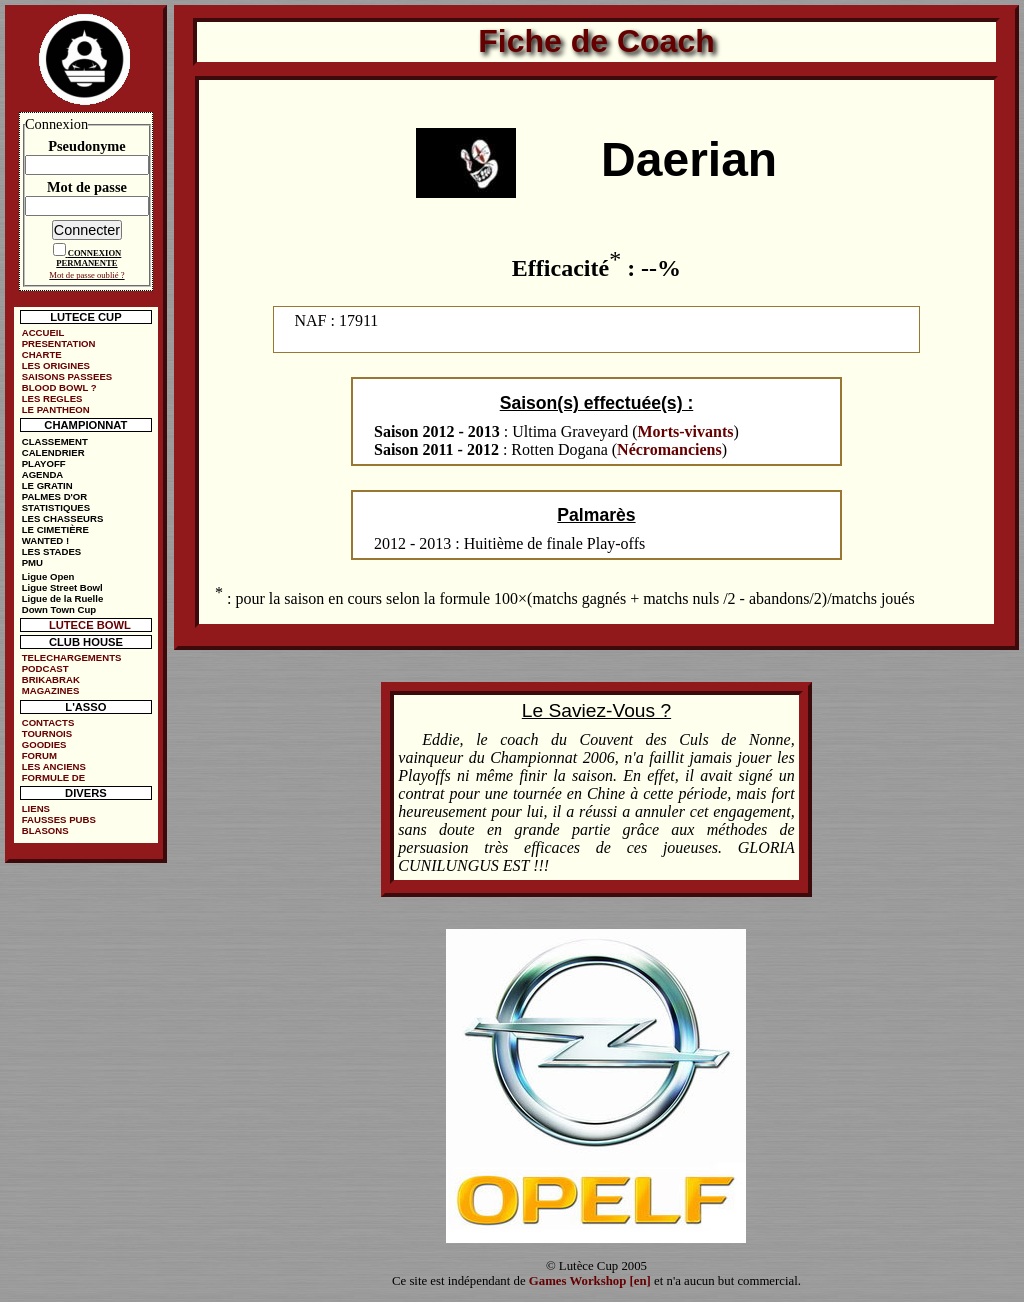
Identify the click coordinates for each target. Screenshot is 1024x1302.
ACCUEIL (43, 332)
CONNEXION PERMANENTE (88, 258)
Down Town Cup (59, 609)
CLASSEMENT (55, 441)
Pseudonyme (87, 146)
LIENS (36, 808)
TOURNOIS (47, 733)
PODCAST (45, 668)
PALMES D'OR (55, 496)
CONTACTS (48, 722)
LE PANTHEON (56, 409)
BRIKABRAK (51, 679)
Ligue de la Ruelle (63, 598)
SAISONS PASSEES (67, 376)
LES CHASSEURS (63, 518)
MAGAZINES (51, 690)
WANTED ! (45, 540)
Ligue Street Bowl (62, 587)
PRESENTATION (59, 343)
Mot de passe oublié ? (86, 275)
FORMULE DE (53, 777)
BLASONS (45, 830)
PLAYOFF (44, 463)
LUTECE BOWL (90, 625)
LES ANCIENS (54, 766)
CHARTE (42, 354)
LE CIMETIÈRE (55, 529)
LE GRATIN (47, 485)
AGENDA (43, 474)
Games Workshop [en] (590, 1281)
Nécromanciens (669, 449)
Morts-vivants (686, 431)
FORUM (39, 755)
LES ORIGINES (56, 365)
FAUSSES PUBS (59, 819)
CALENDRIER (53, 452)
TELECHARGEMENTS (72, 657)
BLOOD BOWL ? (59, 387)
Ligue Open (48, 576)
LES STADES (52, 551)
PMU (32, 562)
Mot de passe (87, 187)
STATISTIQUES (56, 507)
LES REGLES (52, 398)
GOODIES (44, 744)
